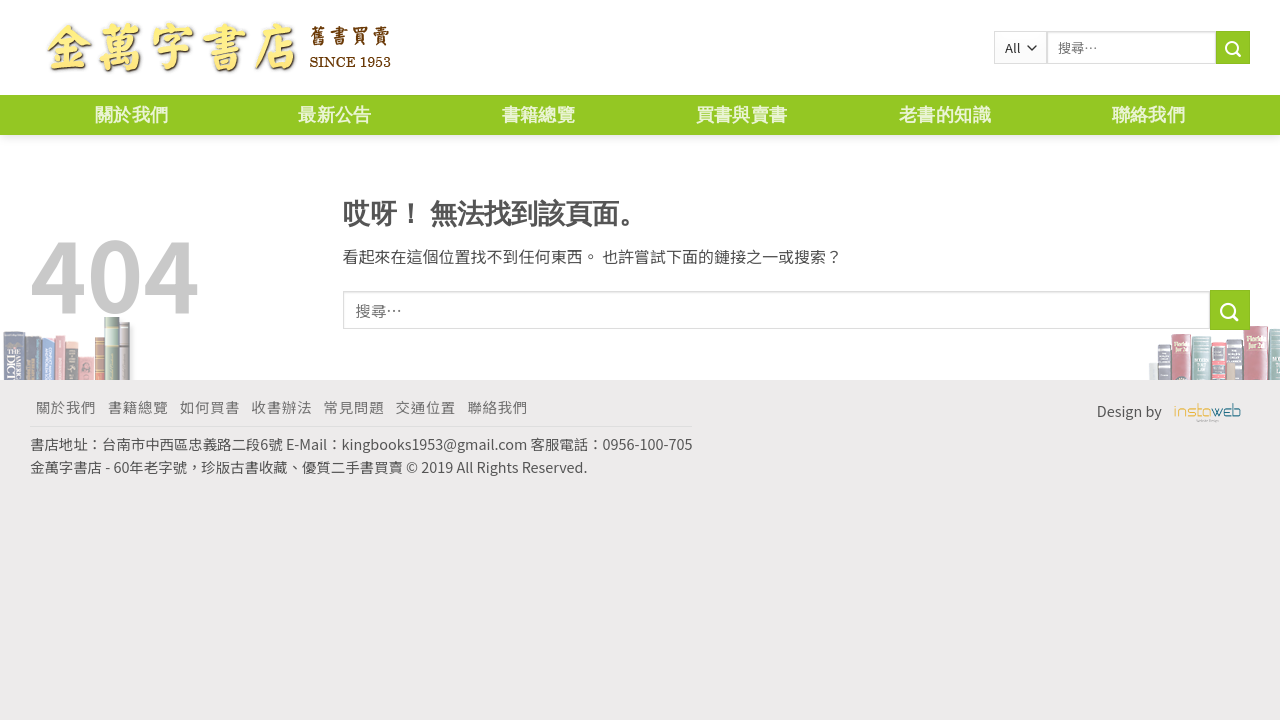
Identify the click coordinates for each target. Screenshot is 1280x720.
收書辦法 (282, 406)
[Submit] (1230, 309)
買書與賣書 (742, 114)
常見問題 (354, 406)
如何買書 (210, 406)
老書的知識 (945, 114)
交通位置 (426, 406)
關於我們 (131, 114)
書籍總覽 (538, 114)
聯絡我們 (1148, 114)
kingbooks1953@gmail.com (435, 443)
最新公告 (334, 114)
